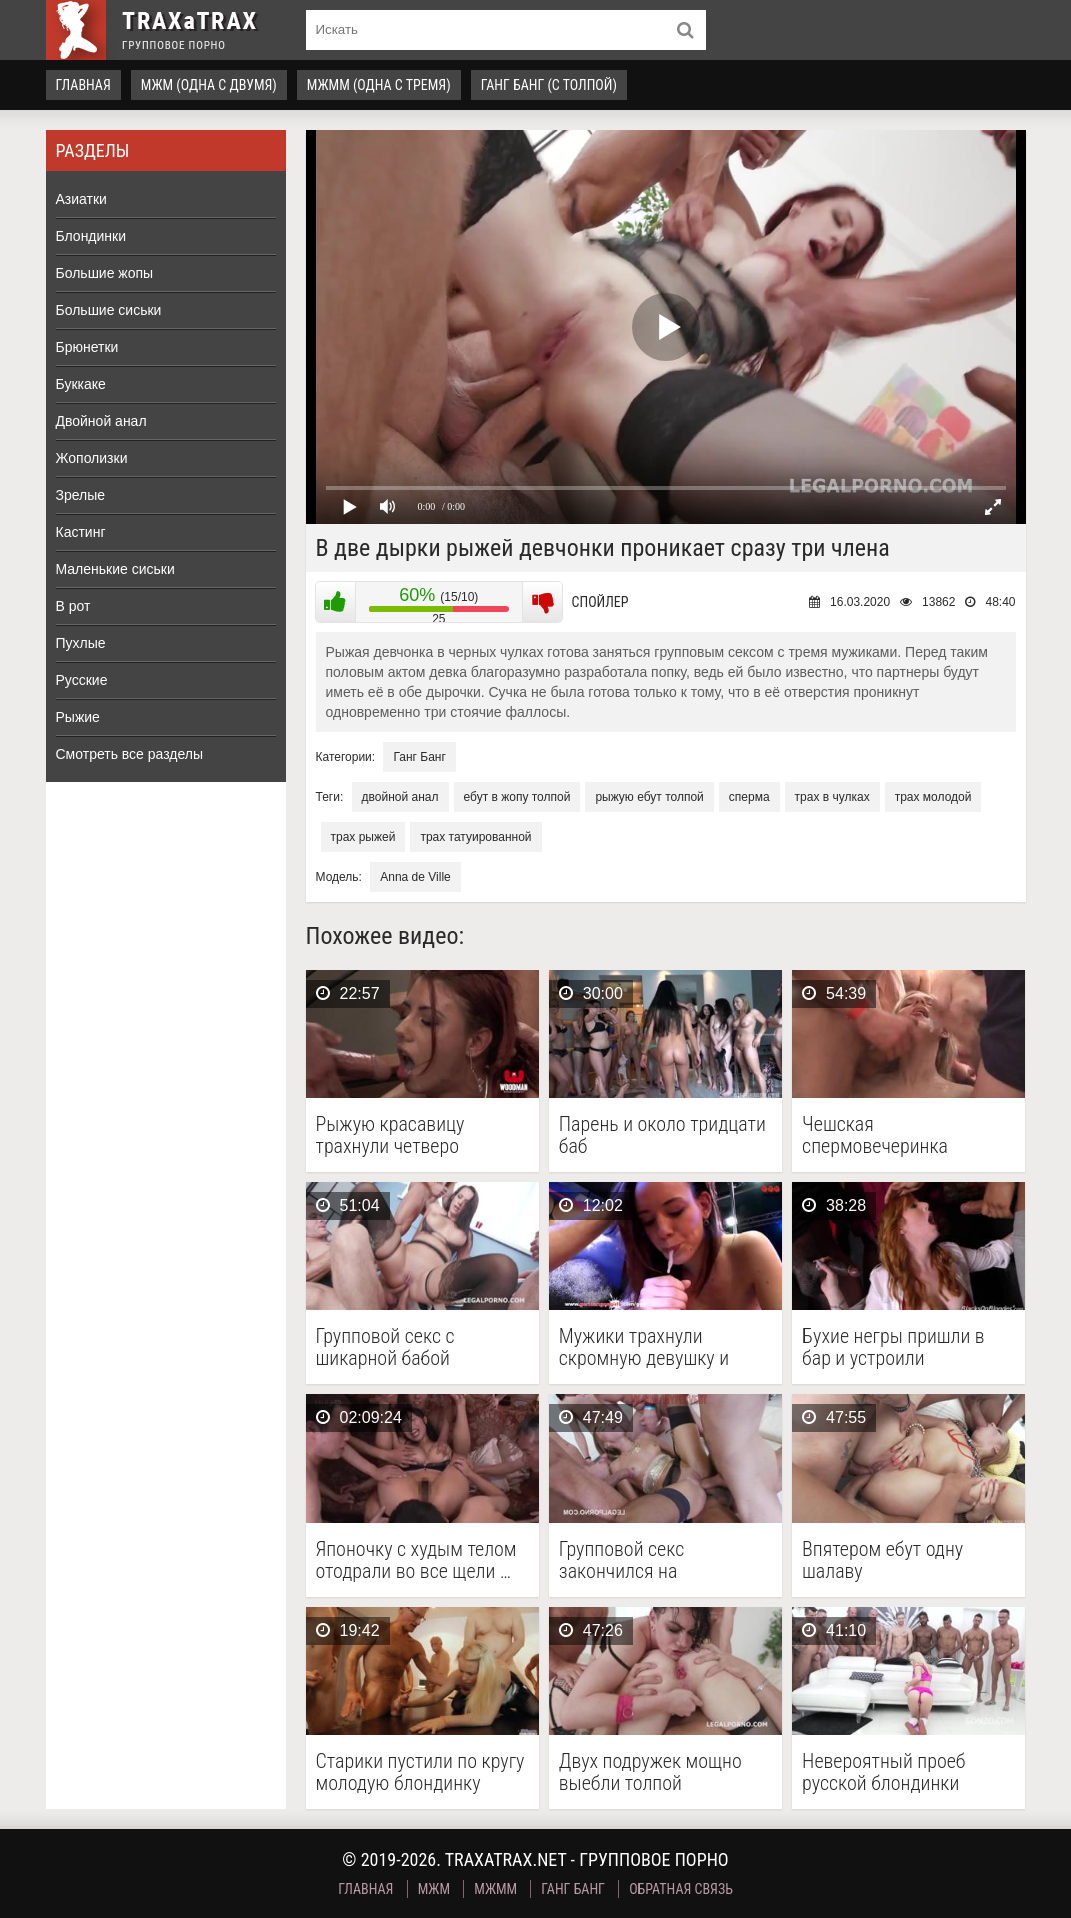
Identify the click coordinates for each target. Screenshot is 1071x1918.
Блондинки (91, 236)
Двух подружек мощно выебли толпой (650, 1772)
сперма (749, 797)
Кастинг (81, 532)
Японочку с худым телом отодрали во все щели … (416, 1560)
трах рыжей (363, 837)
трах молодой (933, 797)
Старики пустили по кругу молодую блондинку (420, 1772)
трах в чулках (832, 797)
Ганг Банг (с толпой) (549, 85)
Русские (82, 680)
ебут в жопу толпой (517, 797)
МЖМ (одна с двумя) (209, 85)
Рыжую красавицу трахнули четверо (390, 1135)
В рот (73, 606)
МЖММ (495, 1889)
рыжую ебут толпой (649, 797)
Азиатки (81, 199)
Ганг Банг (419, 757)
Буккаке (81, 384)
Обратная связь (681, 1889)
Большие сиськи (109, 310)
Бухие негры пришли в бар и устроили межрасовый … (893, 1347)
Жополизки (92, 458)
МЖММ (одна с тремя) (379, 85)
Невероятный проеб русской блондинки (883, 1772)
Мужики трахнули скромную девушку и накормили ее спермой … (660, 1347)
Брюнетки (87, 347)
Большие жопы (105, 273)
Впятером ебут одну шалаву (882, 1560)
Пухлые (81, 643)
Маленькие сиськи (115, 569)
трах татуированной (475, 837)
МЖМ (434, 1889)
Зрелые (81, 495)
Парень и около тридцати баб (662, 1135)
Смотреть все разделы (130, 754)
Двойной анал (101, 421)
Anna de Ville (415, 877)
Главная (83, 85)
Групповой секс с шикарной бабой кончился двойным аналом (394, 1347)
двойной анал (400, 797)
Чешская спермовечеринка (875, 1135)
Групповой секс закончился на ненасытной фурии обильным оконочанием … (665, 1560)
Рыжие (78, 717)
